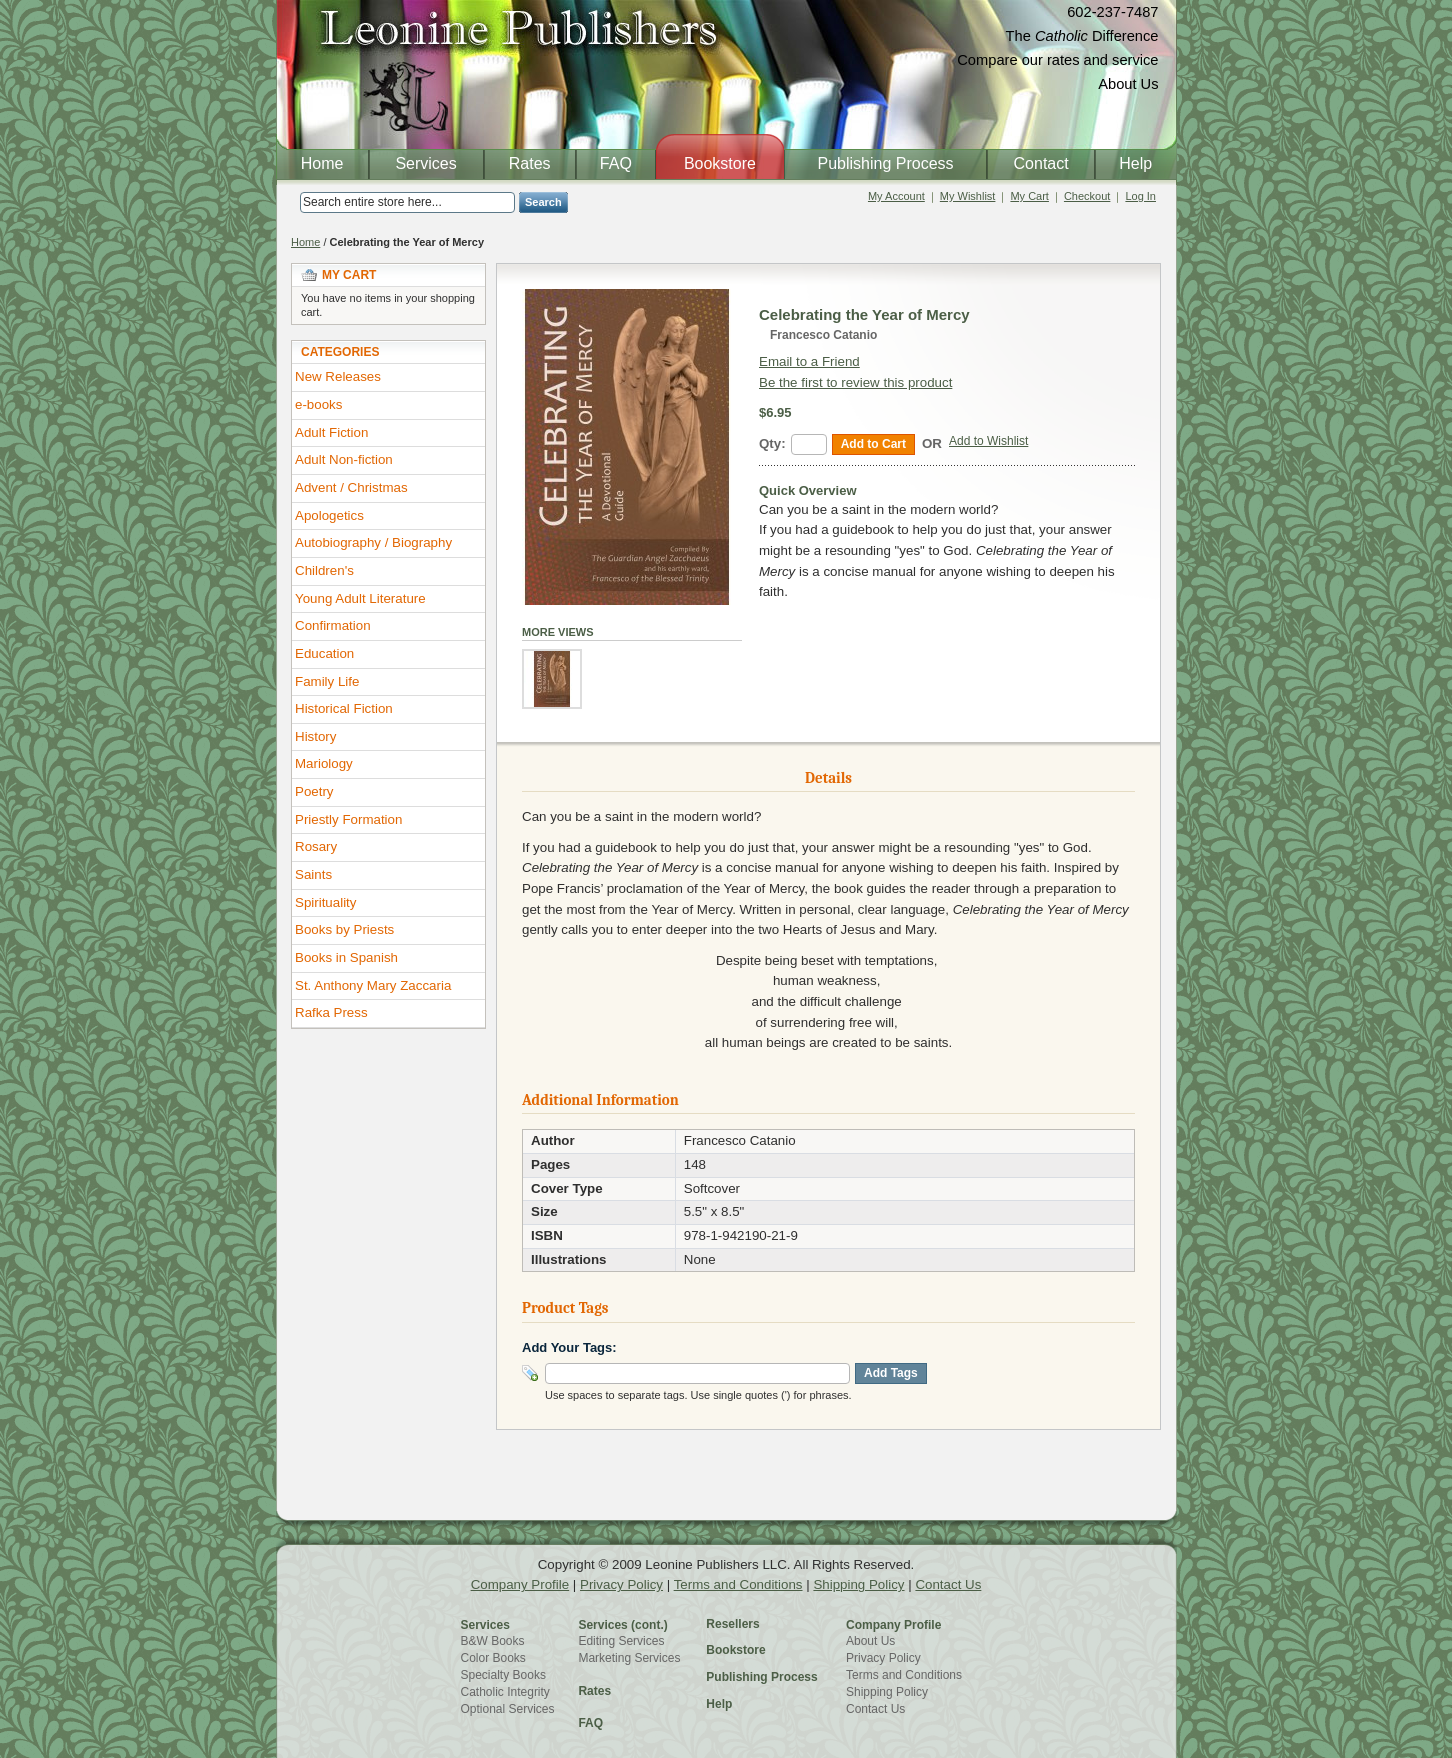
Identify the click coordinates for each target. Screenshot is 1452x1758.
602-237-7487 (1112, 12)
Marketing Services (629, 1658)
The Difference (1082, 36)
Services (485, 1625)
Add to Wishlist (988, 441)
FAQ (590, 1723)
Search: (288, 202)
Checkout (1087, 196)
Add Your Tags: (569, 1347)
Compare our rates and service (1057, 60)
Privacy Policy (621, 1584)
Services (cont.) (622, 1625)
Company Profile (520, 1584)
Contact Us (948, 1584)
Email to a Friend (809, 361)
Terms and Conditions (738, 1584)
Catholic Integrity (505, 1692)
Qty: (772, 443)
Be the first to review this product (855, 382)
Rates (594, 1691)
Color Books (493, 1658)
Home (305, 242)
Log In (1140, 196)
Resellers (732, 1624)
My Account (896, 196)
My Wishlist (968, 196)
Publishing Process (761, 1677)
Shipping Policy (858, 1584)
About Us (1128, 84)
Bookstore (735, 1650)
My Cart (1029, 196)
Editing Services (621, 1641)
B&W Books (493, 1641)
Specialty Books (503, 1675)
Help (719, 1704)
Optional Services (508, 1709)
